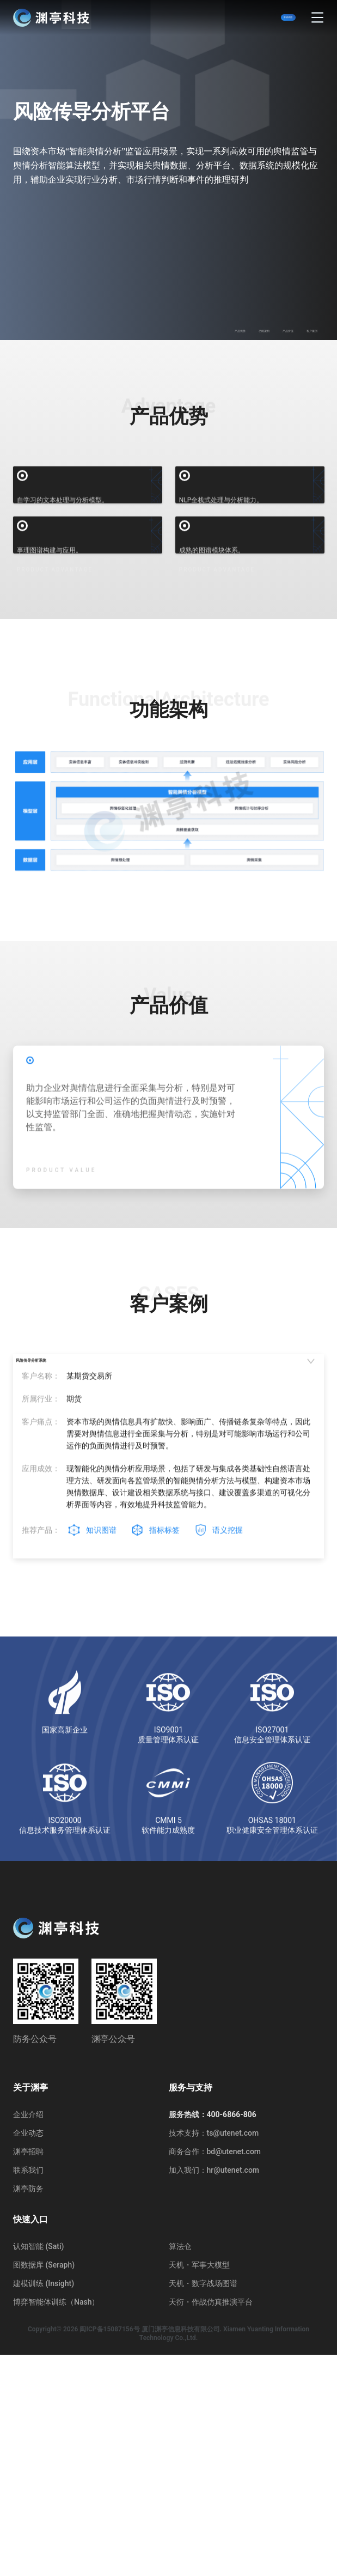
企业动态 (28, 2354)
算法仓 (180, 2467)
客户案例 (300, 326)
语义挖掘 (227, 1787)
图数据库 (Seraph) (44, 2486)
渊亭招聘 (28, 2372)
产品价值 (252, 326)
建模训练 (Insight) (43, 2504)
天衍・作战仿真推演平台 (211, 2523)
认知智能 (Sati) (38, 2467)
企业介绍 (28, 2335)
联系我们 (28, 2391)
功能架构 (204, 326)
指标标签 (164, 1787)
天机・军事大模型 (199, 2486)
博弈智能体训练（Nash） (56, 2523)
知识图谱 (101, 1787)
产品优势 (156, 326)
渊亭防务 (28, 2409)
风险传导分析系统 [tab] (74, 1600)
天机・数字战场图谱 (203, 2504)
